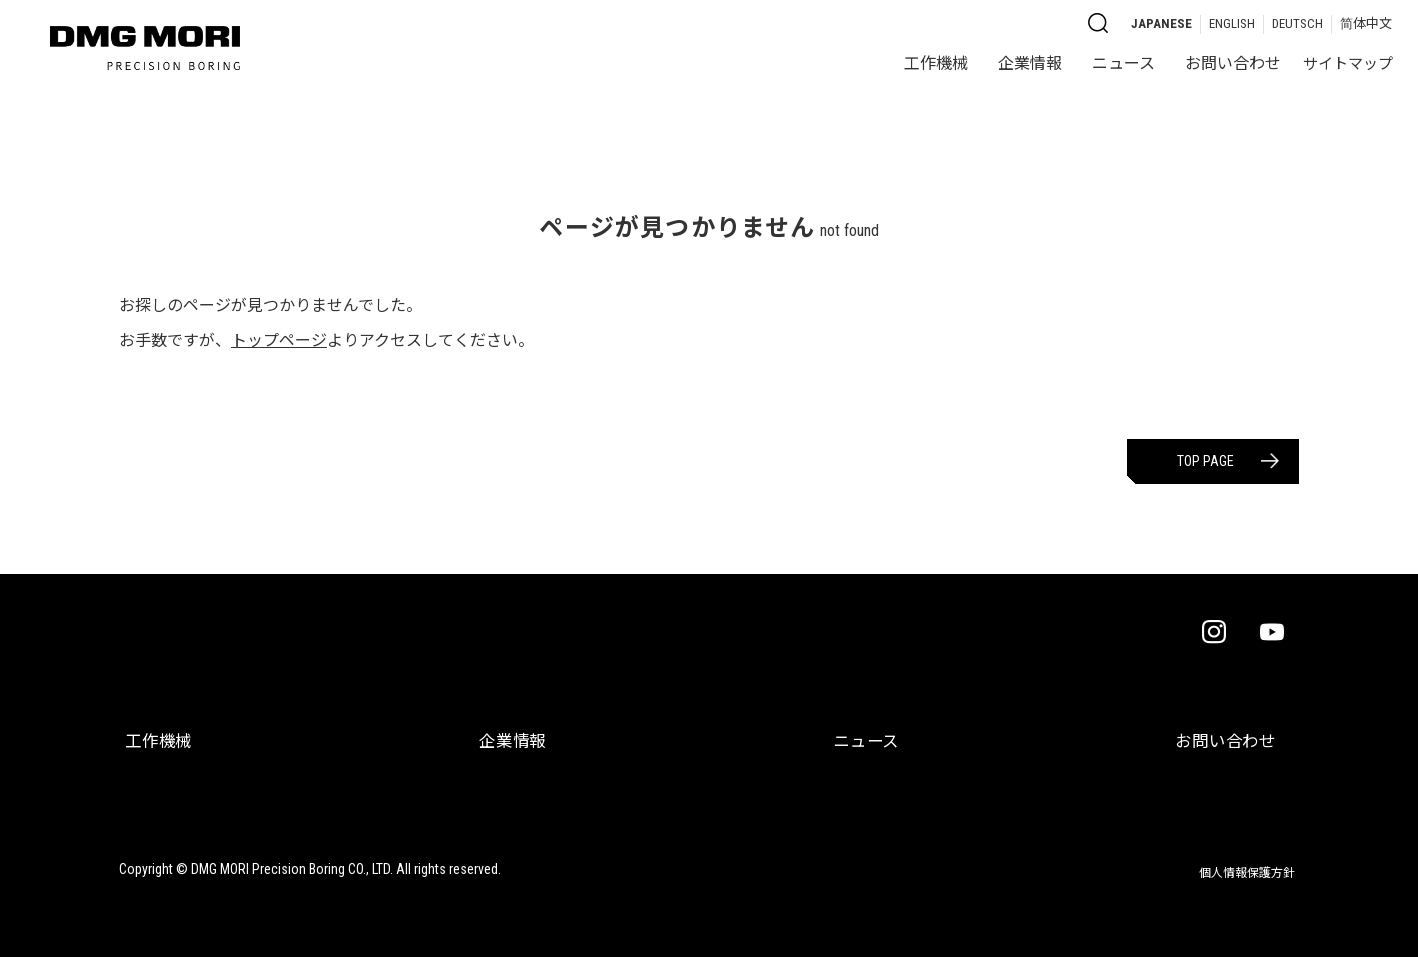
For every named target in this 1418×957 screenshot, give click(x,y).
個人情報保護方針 (1243, 857)
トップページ (279, 340)
